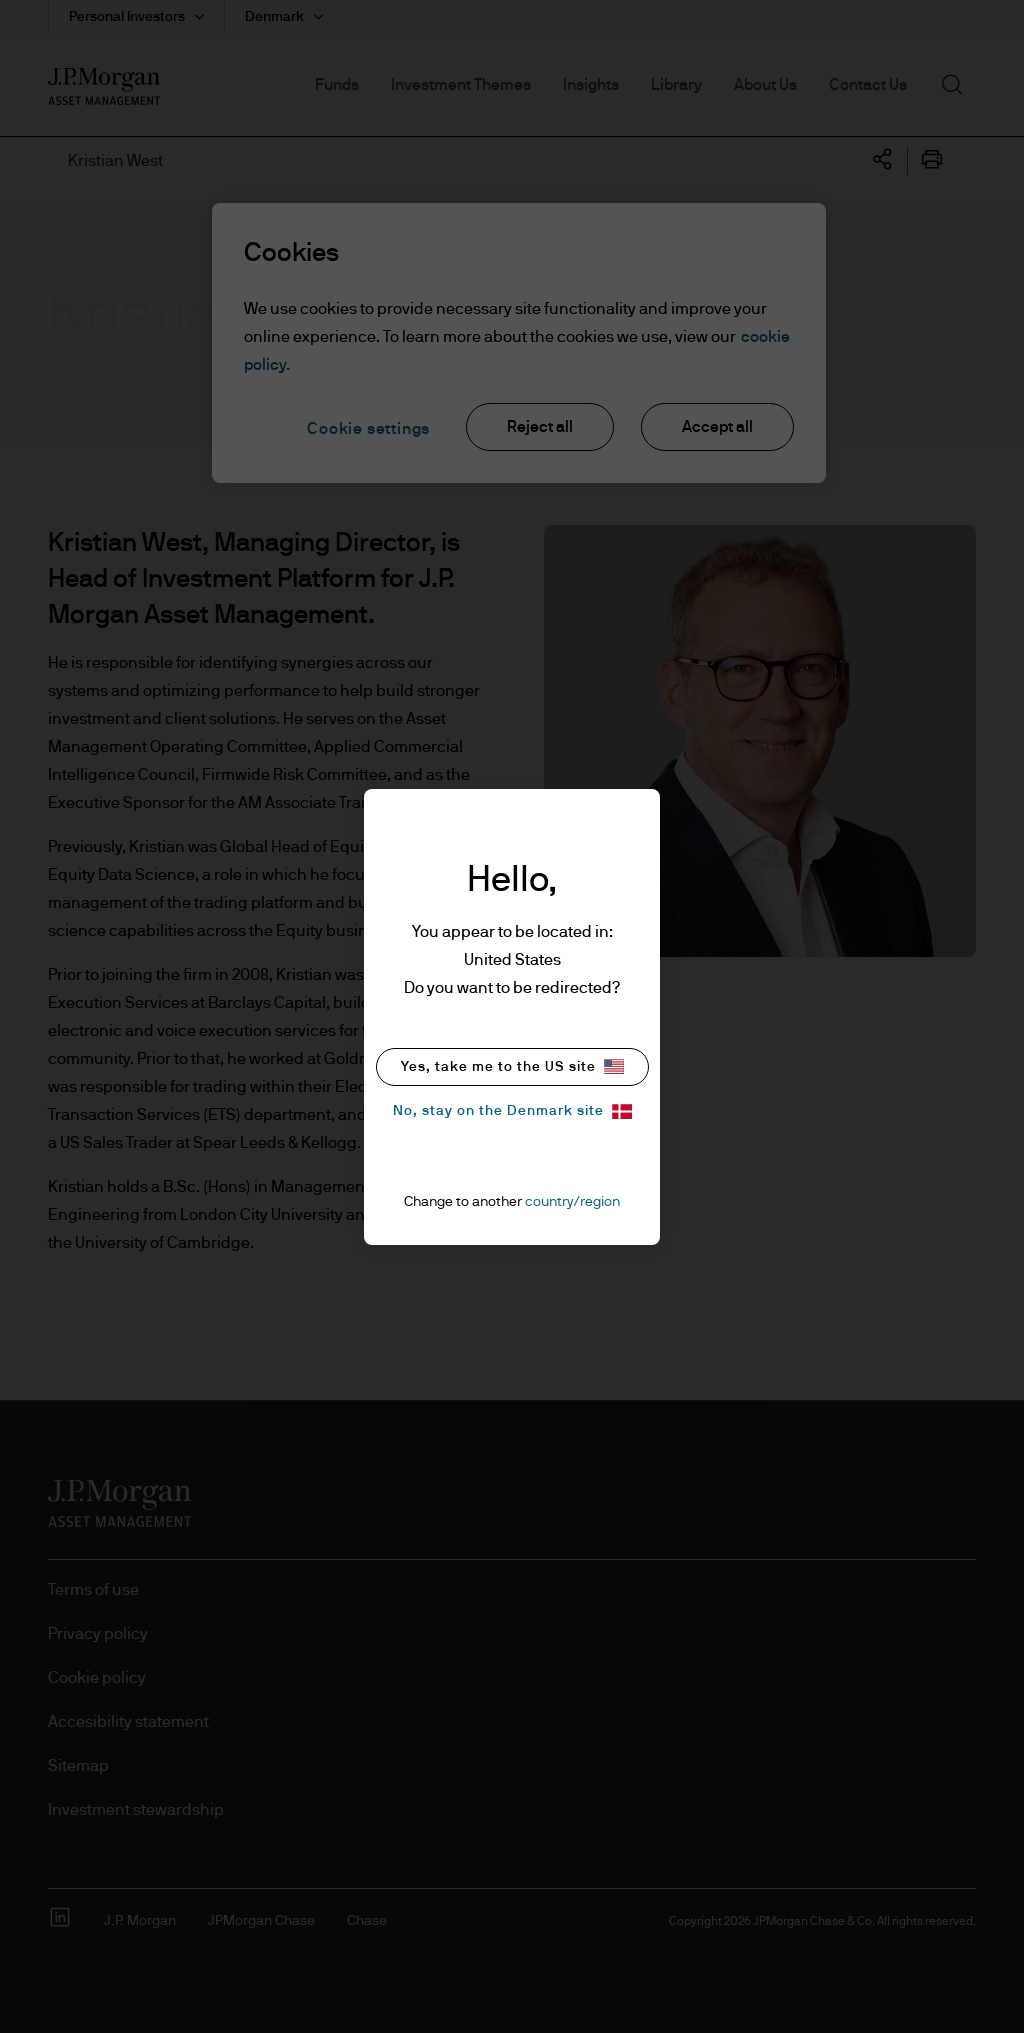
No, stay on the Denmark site (512, 1111)
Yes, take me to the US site (512, 1066)
